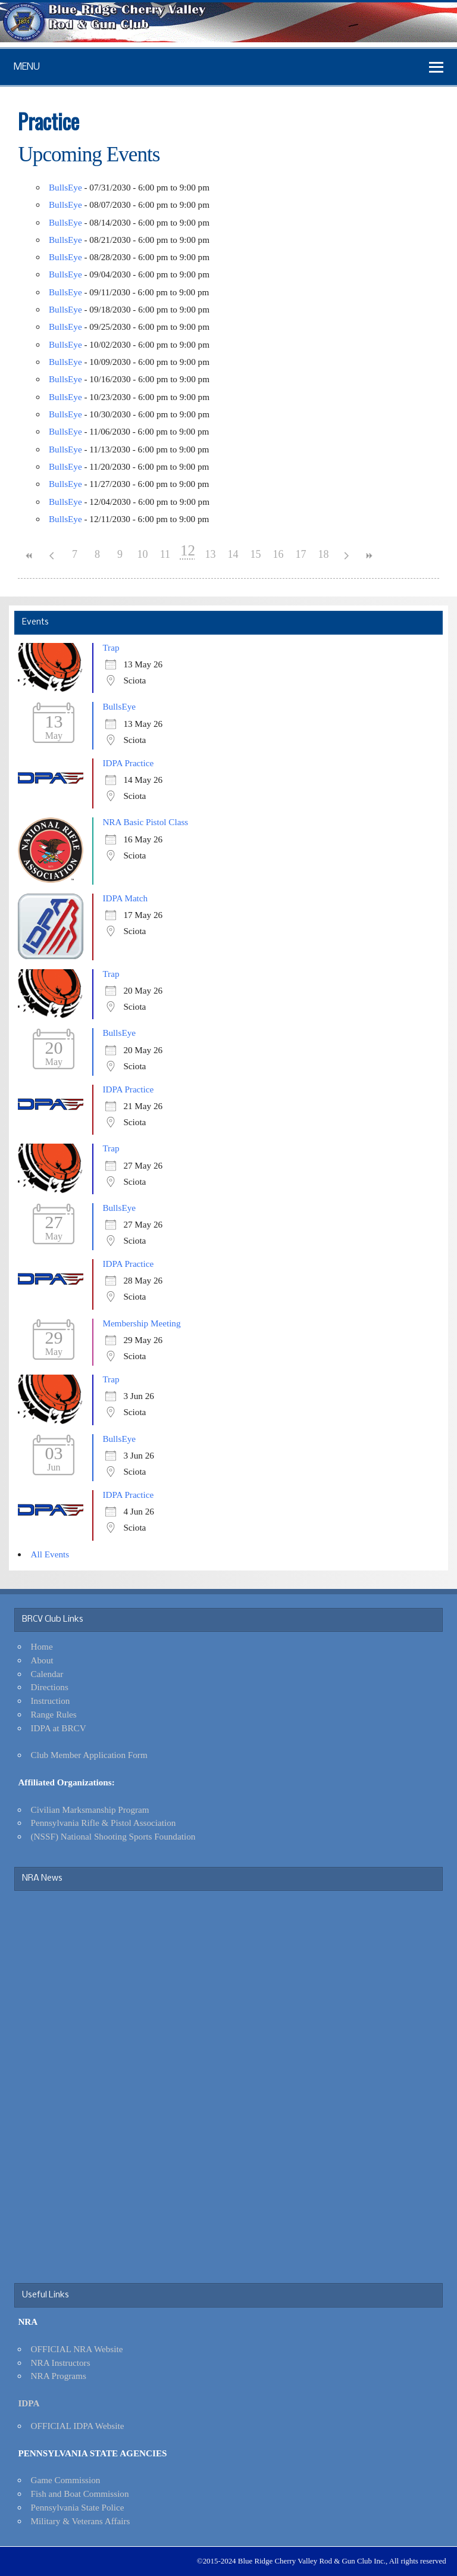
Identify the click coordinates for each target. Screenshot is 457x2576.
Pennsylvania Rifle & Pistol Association (103, 1823)
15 (255, 554)
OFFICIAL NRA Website (77, 2349)
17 (300, 554)
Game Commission (66, 2480)
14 (232, 554)
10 (142, 554)
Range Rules (54, 1714)
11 (165, 554)
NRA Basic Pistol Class (145, 822)
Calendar (47, 1674)
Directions (49, 1687)
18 (323, 554)
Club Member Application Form (89, 1755)
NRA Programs (58, 2376)
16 (278, 554)
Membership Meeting (141, 1323)
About (42, 1660)
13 (210, 554)
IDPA (28, 2403)
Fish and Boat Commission (80, 2493)
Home (42, 1646)
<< (29, 555)
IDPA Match (125, 898)
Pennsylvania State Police (77, 2507)
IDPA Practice (128, 763)
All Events (50, 1554)
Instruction (50, 1701)
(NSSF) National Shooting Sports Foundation (113, 1836)
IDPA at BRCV (58, 1728)
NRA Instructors (60, 2363)
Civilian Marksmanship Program (90, 1809)
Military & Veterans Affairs (80, 2521)
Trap (110, 647)
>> (368, 555)
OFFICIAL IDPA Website (77, 2426)
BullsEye (65, 187)
